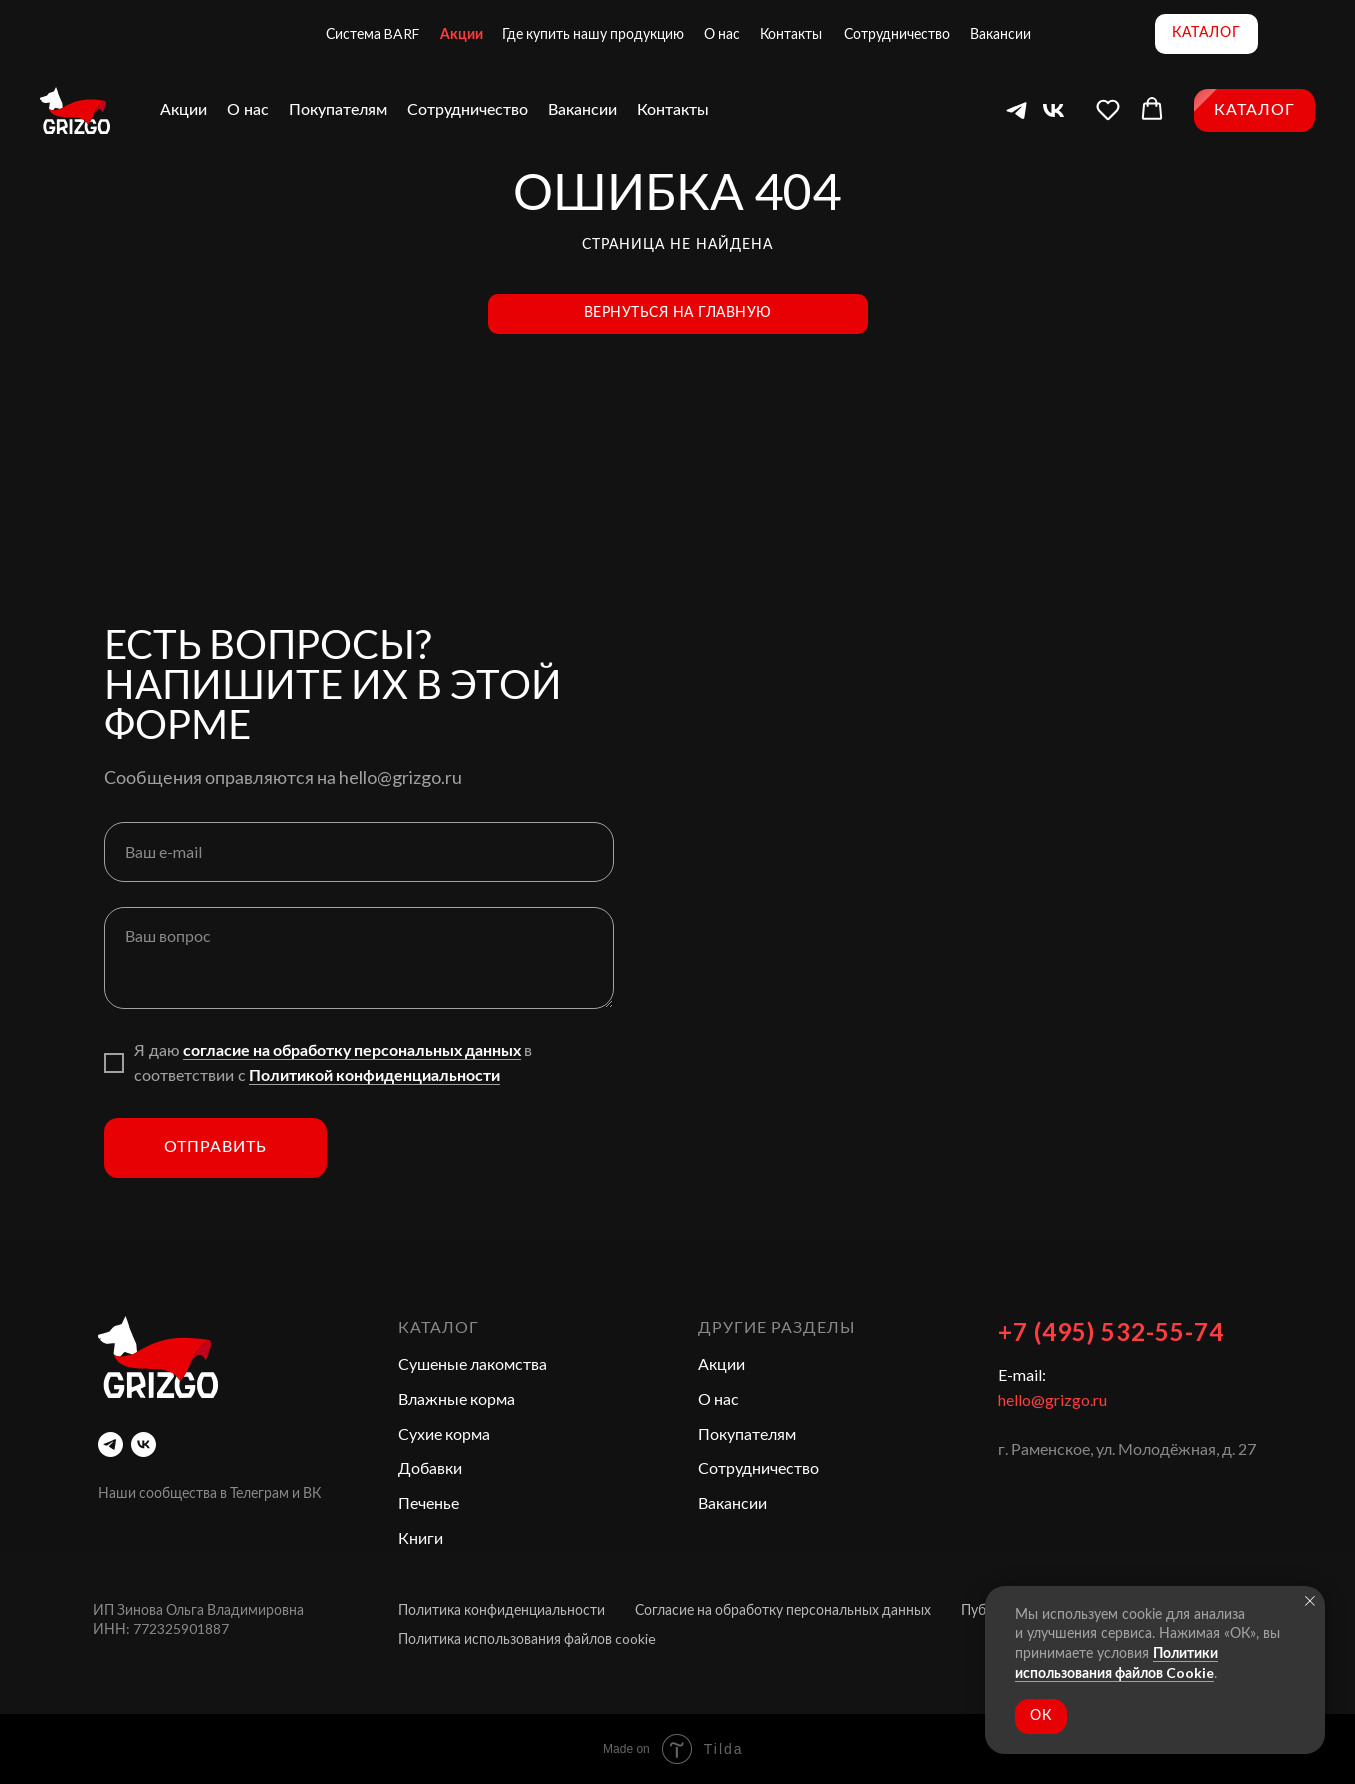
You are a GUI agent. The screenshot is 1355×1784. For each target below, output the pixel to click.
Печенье (428, 1502)
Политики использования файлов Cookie (1116, 1662)
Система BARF (372, 33)
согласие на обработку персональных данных (352, 1049)
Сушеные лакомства (472, 1363)
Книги (420, 1537)
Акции (461, 33)
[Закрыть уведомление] (1310, 1601)
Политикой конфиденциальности (374, 1074)
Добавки (430, 1467)
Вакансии (1000, 33)
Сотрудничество (897, 33)
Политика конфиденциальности (501, 1609)
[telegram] (110, 1444)
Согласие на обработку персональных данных (783, 1609)
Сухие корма (444, 1433)
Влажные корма (456, 1398)
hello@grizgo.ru (1052, 1399)
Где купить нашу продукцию (593, 33)
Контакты (791, 33)
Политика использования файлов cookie (527, 1638)
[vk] (143, 1444)
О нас (722, 33)
